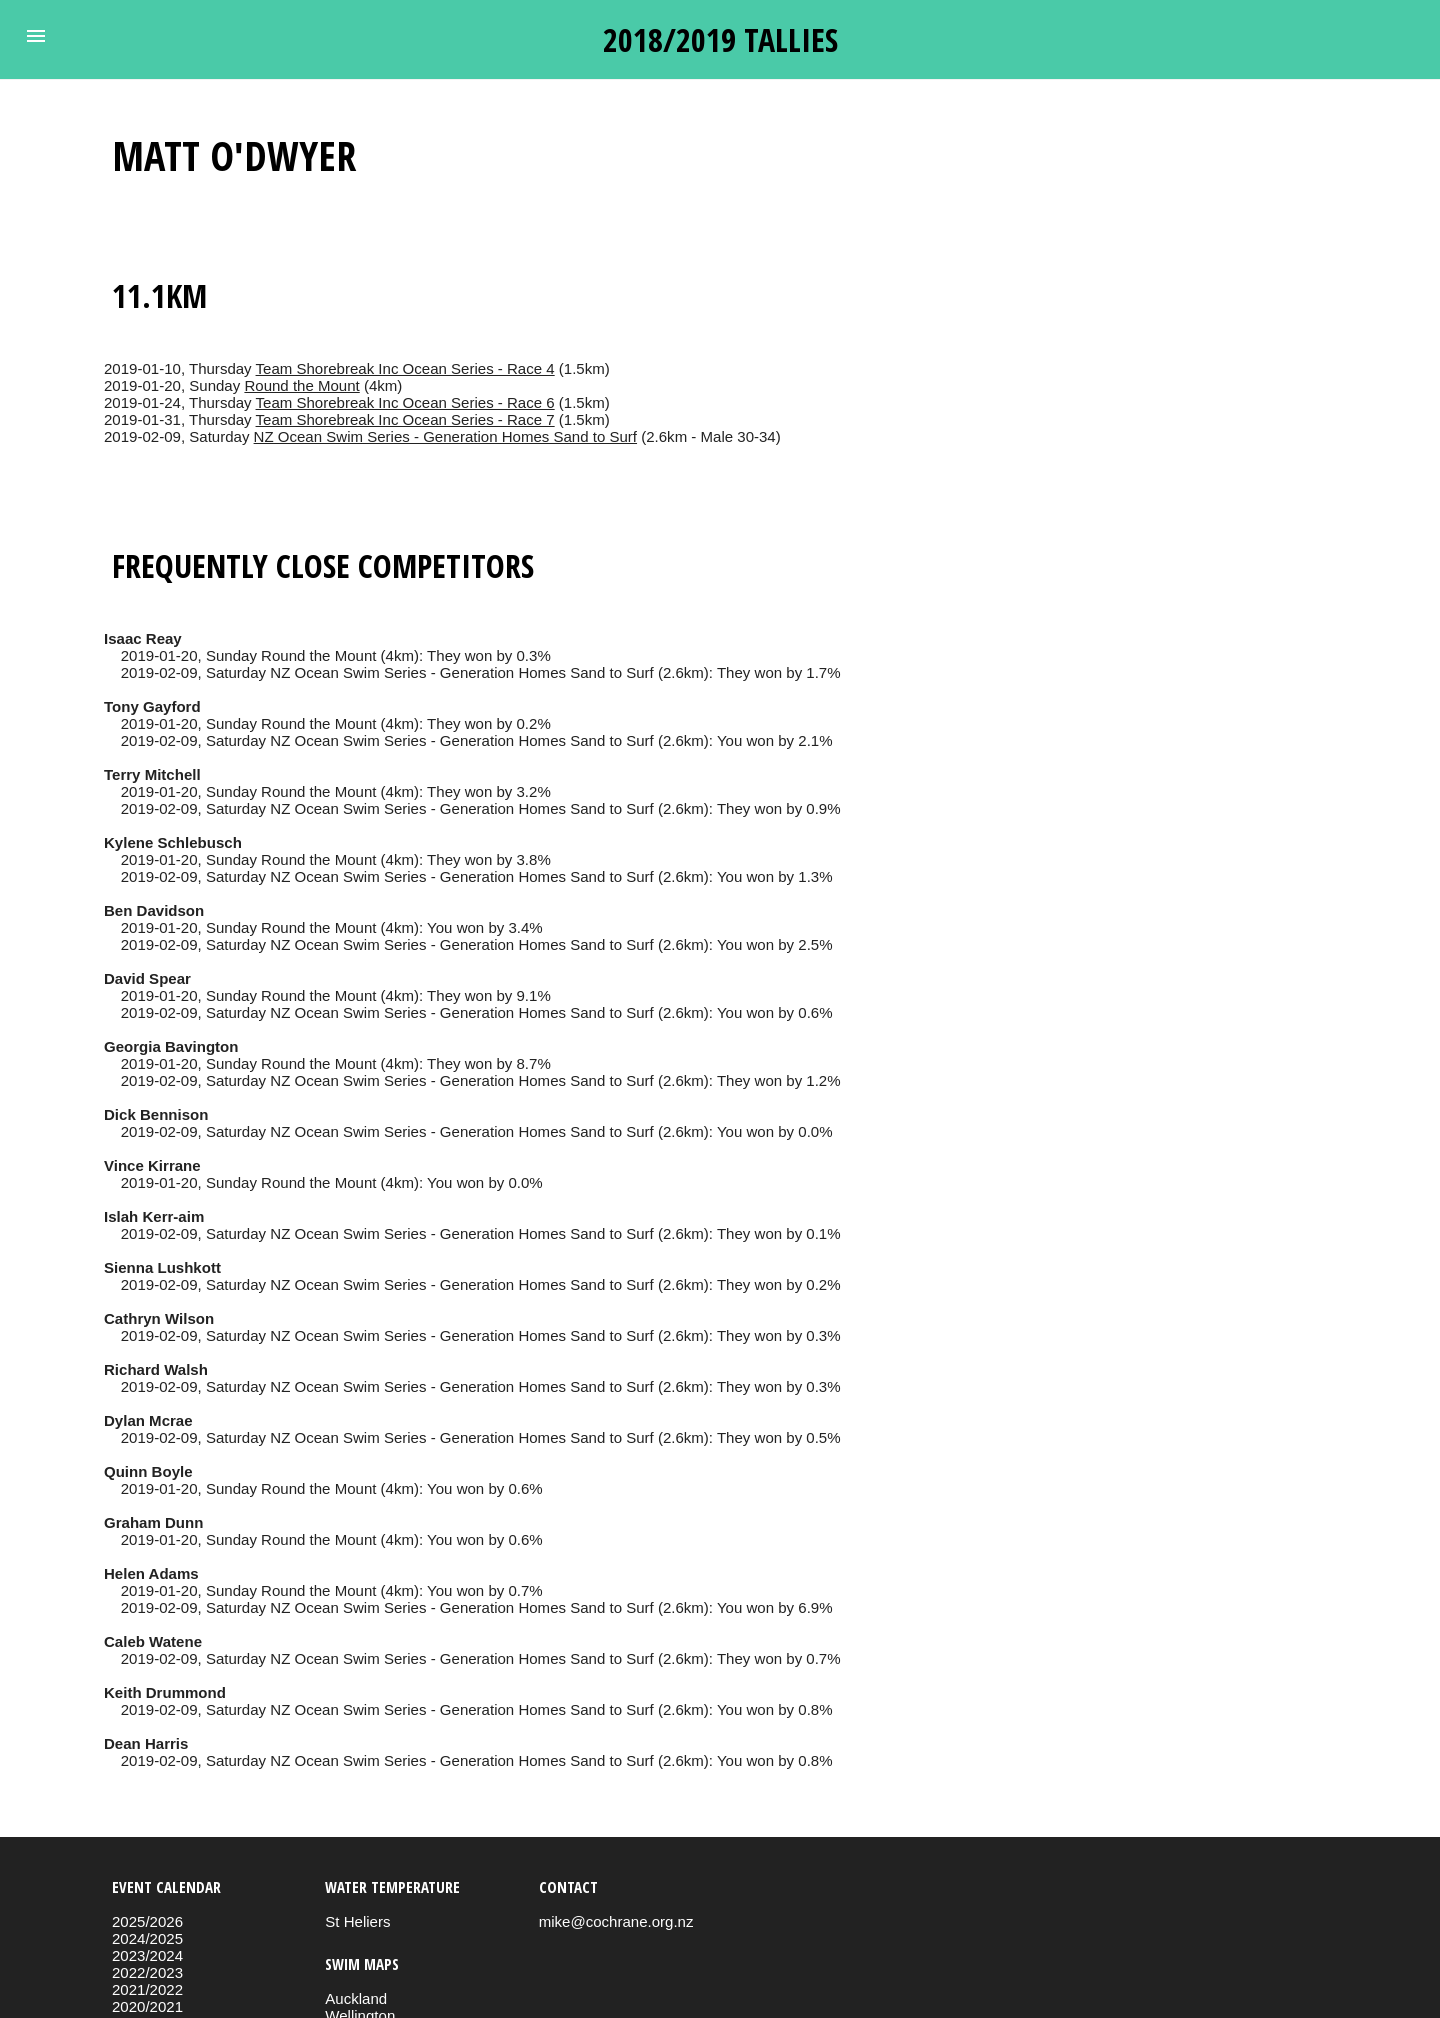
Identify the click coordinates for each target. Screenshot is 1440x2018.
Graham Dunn (153, 1522)
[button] (36, 36)
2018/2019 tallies (720, 39)
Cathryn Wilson (159, 1318)
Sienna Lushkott (162, 1267)
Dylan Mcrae (148, 1420)
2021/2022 (147, 1989)
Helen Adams (151, 1573)
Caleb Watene (153, 1641)
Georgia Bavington (171, 1046)
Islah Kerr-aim (154, 1216)
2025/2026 (147, 1921)
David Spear (147, 978)
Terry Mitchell (152, 774)
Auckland (356, 1998)
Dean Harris (146, 1743)
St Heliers (357, 1921)
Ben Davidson (154, 910)
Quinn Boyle (148, 1471)
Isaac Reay (143, 638)
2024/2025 (147, 1938)
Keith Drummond (165, 1692)
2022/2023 (147, 1972)
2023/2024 (147, 1955)
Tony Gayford (152, 706)
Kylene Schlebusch (173, 842)
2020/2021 (147, 2006)
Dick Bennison (156, 1114)
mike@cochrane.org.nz (616, 1921)
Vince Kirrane (152, 1165)
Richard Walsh (156, 1369)
